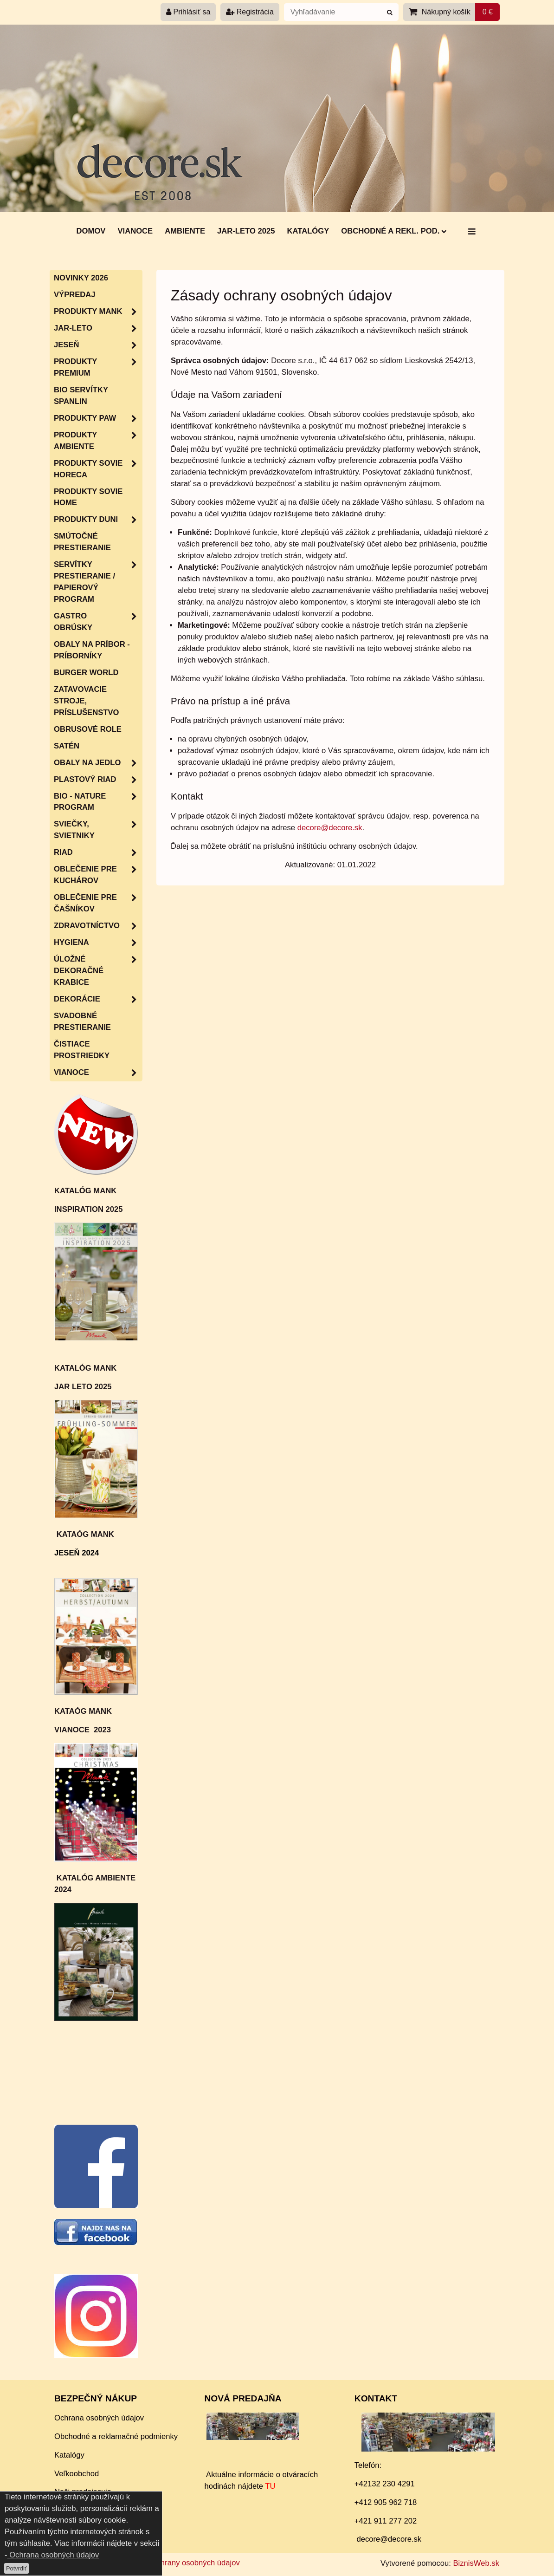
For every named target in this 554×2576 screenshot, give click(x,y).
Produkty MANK (98, 312)
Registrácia (249, 12)
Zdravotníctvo (98, 926)
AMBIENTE (185, 231)
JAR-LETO (98, 328)
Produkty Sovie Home (88, 497)
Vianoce (135, 231)
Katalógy (308, 231)
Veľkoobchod (76, 2473)
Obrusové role (88, 729)
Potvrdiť (16, 2568)
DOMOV (91, 231)
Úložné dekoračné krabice (98, 971)
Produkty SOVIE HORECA (98, 469)
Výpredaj (75, 294)
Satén (66, 746)
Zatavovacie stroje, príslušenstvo (86, 701)
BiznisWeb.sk (476, 2563)
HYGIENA (98, 943)
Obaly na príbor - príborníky (92, 650)
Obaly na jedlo (98, 763)
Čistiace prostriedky (82, 1050)
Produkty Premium (98, 368)
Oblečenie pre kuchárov (98, 875)
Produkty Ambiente (98, 441)
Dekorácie (98, 999)
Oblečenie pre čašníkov (98, 903)
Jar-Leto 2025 (246, 231)
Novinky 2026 (81, 277)
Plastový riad (98, 780)
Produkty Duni (98, 520)
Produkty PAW (98, 418)
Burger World (86, 672)
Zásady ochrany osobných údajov (182, 2562)
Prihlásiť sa (188, 12)
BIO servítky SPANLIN (81, 395)
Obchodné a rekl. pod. (394, 231)
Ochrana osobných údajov (99, 2417)
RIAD (98, 853)
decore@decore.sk (329, 827)
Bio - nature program (98, 802)
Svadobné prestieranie (82, 1021)
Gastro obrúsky (98, 622)
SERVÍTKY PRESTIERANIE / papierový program (98, 582)
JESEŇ (98, 345)
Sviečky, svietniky (98, 830)
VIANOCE (98, 1073)
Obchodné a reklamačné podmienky (116, 2436)
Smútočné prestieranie (82, 542)
